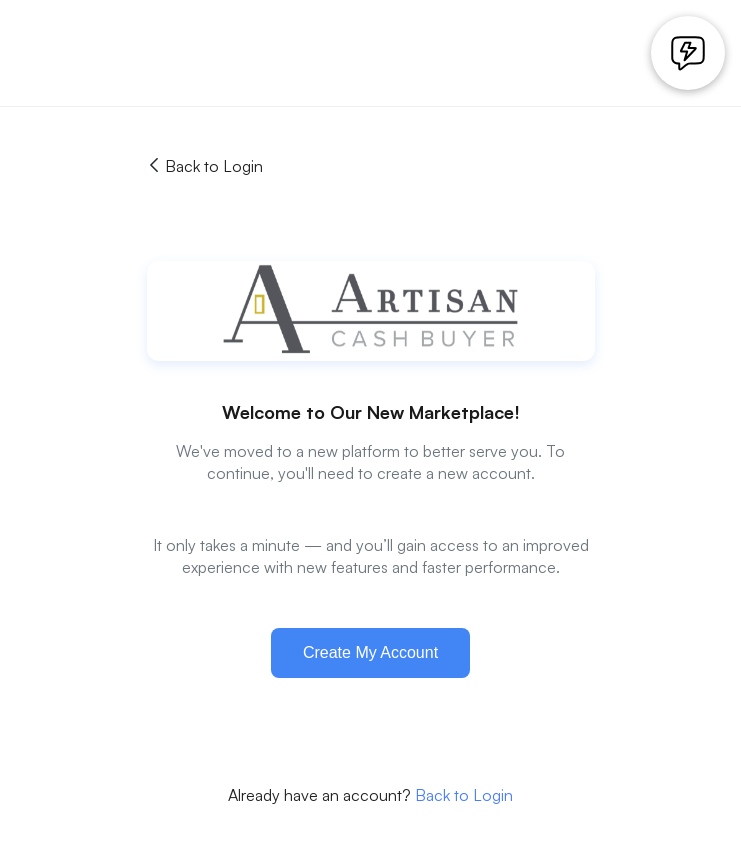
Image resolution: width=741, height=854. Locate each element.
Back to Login (205, 166)
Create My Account (370, 652)
